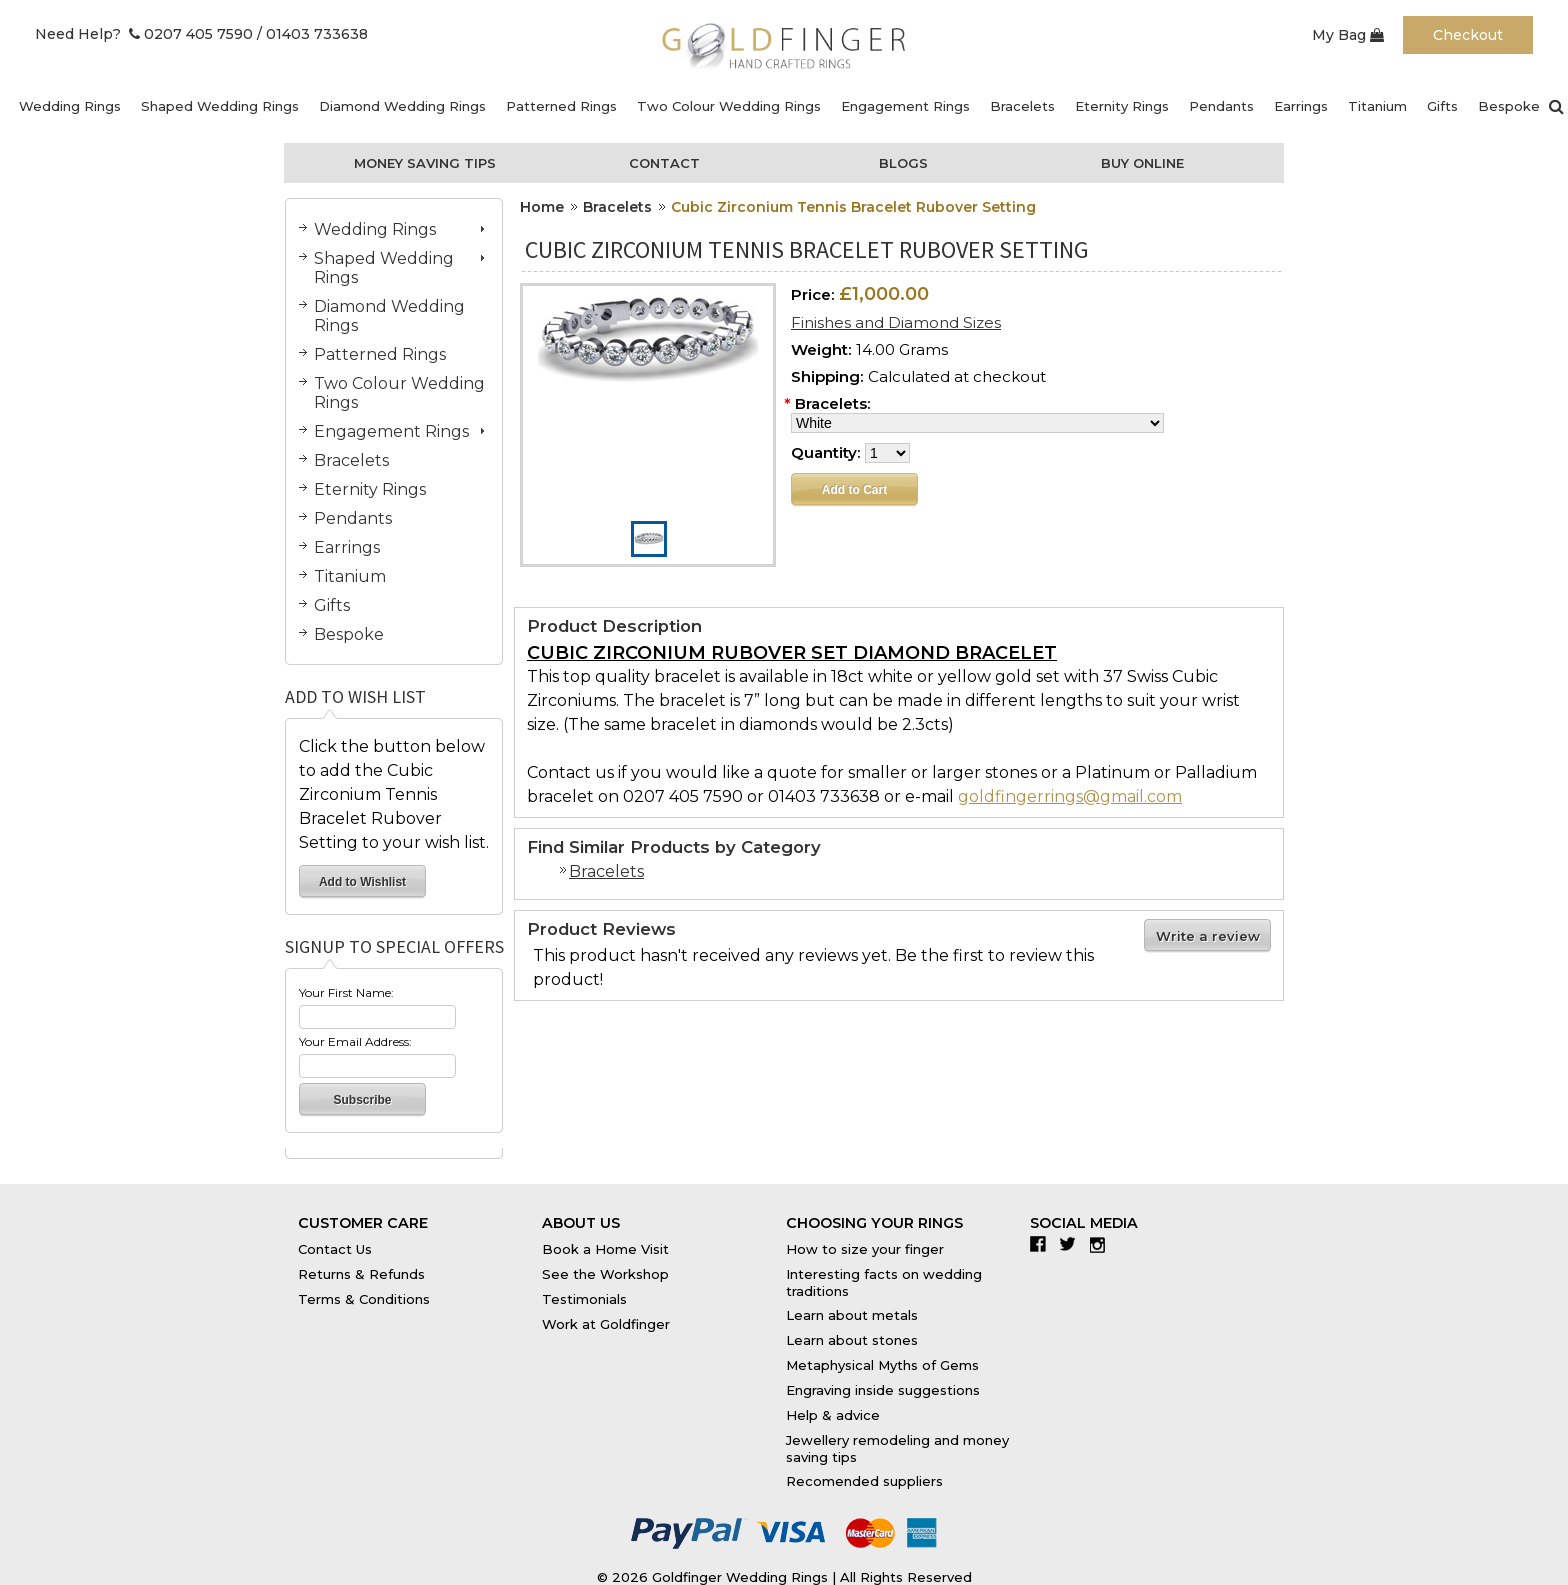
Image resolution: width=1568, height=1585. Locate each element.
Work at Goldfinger (606, 1324)
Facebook (1042, 1244)
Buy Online (1142, 163)
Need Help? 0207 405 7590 (144, 34)
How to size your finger (865, 1249)
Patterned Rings (561, 106)
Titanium (1377, 106)
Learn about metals (852, 1315)
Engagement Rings (905, 106)
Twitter (1072, 1244)
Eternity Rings (1122, 106)
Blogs (903, 163)
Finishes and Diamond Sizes (896, 322)
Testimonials (584, 1299)
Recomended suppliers (864, 1481)
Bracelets (1022, 106)
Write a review (1208, 936)
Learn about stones (852, 1340)
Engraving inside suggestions (883, 1390)
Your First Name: (346, 992)
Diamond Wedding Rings (402, 106)
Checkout (1468, 35)
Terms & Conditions (364, 1299)
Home (542, 207)
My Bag (1348, 35)
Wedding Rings (70, 106)
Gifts (1442, 106)
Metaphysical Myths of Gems (882, 1365)
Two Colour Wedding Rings (729, 106)
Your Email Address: (355, 1041)
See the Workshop (605, 1274)
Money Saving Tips (425, 163)
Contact (664, 163)
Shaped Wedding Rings (220, 106)
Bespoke (1509, 106)
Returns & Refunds (361, 1274)
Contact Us (335, 1249)
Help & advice (833, 1415)
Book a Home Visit (605, 1249)
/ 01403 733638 (312, 34)
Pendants (1221, 106)
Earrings (1301, 106)
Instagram (1102, 1244)
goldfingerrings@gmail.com (1070, 796)
